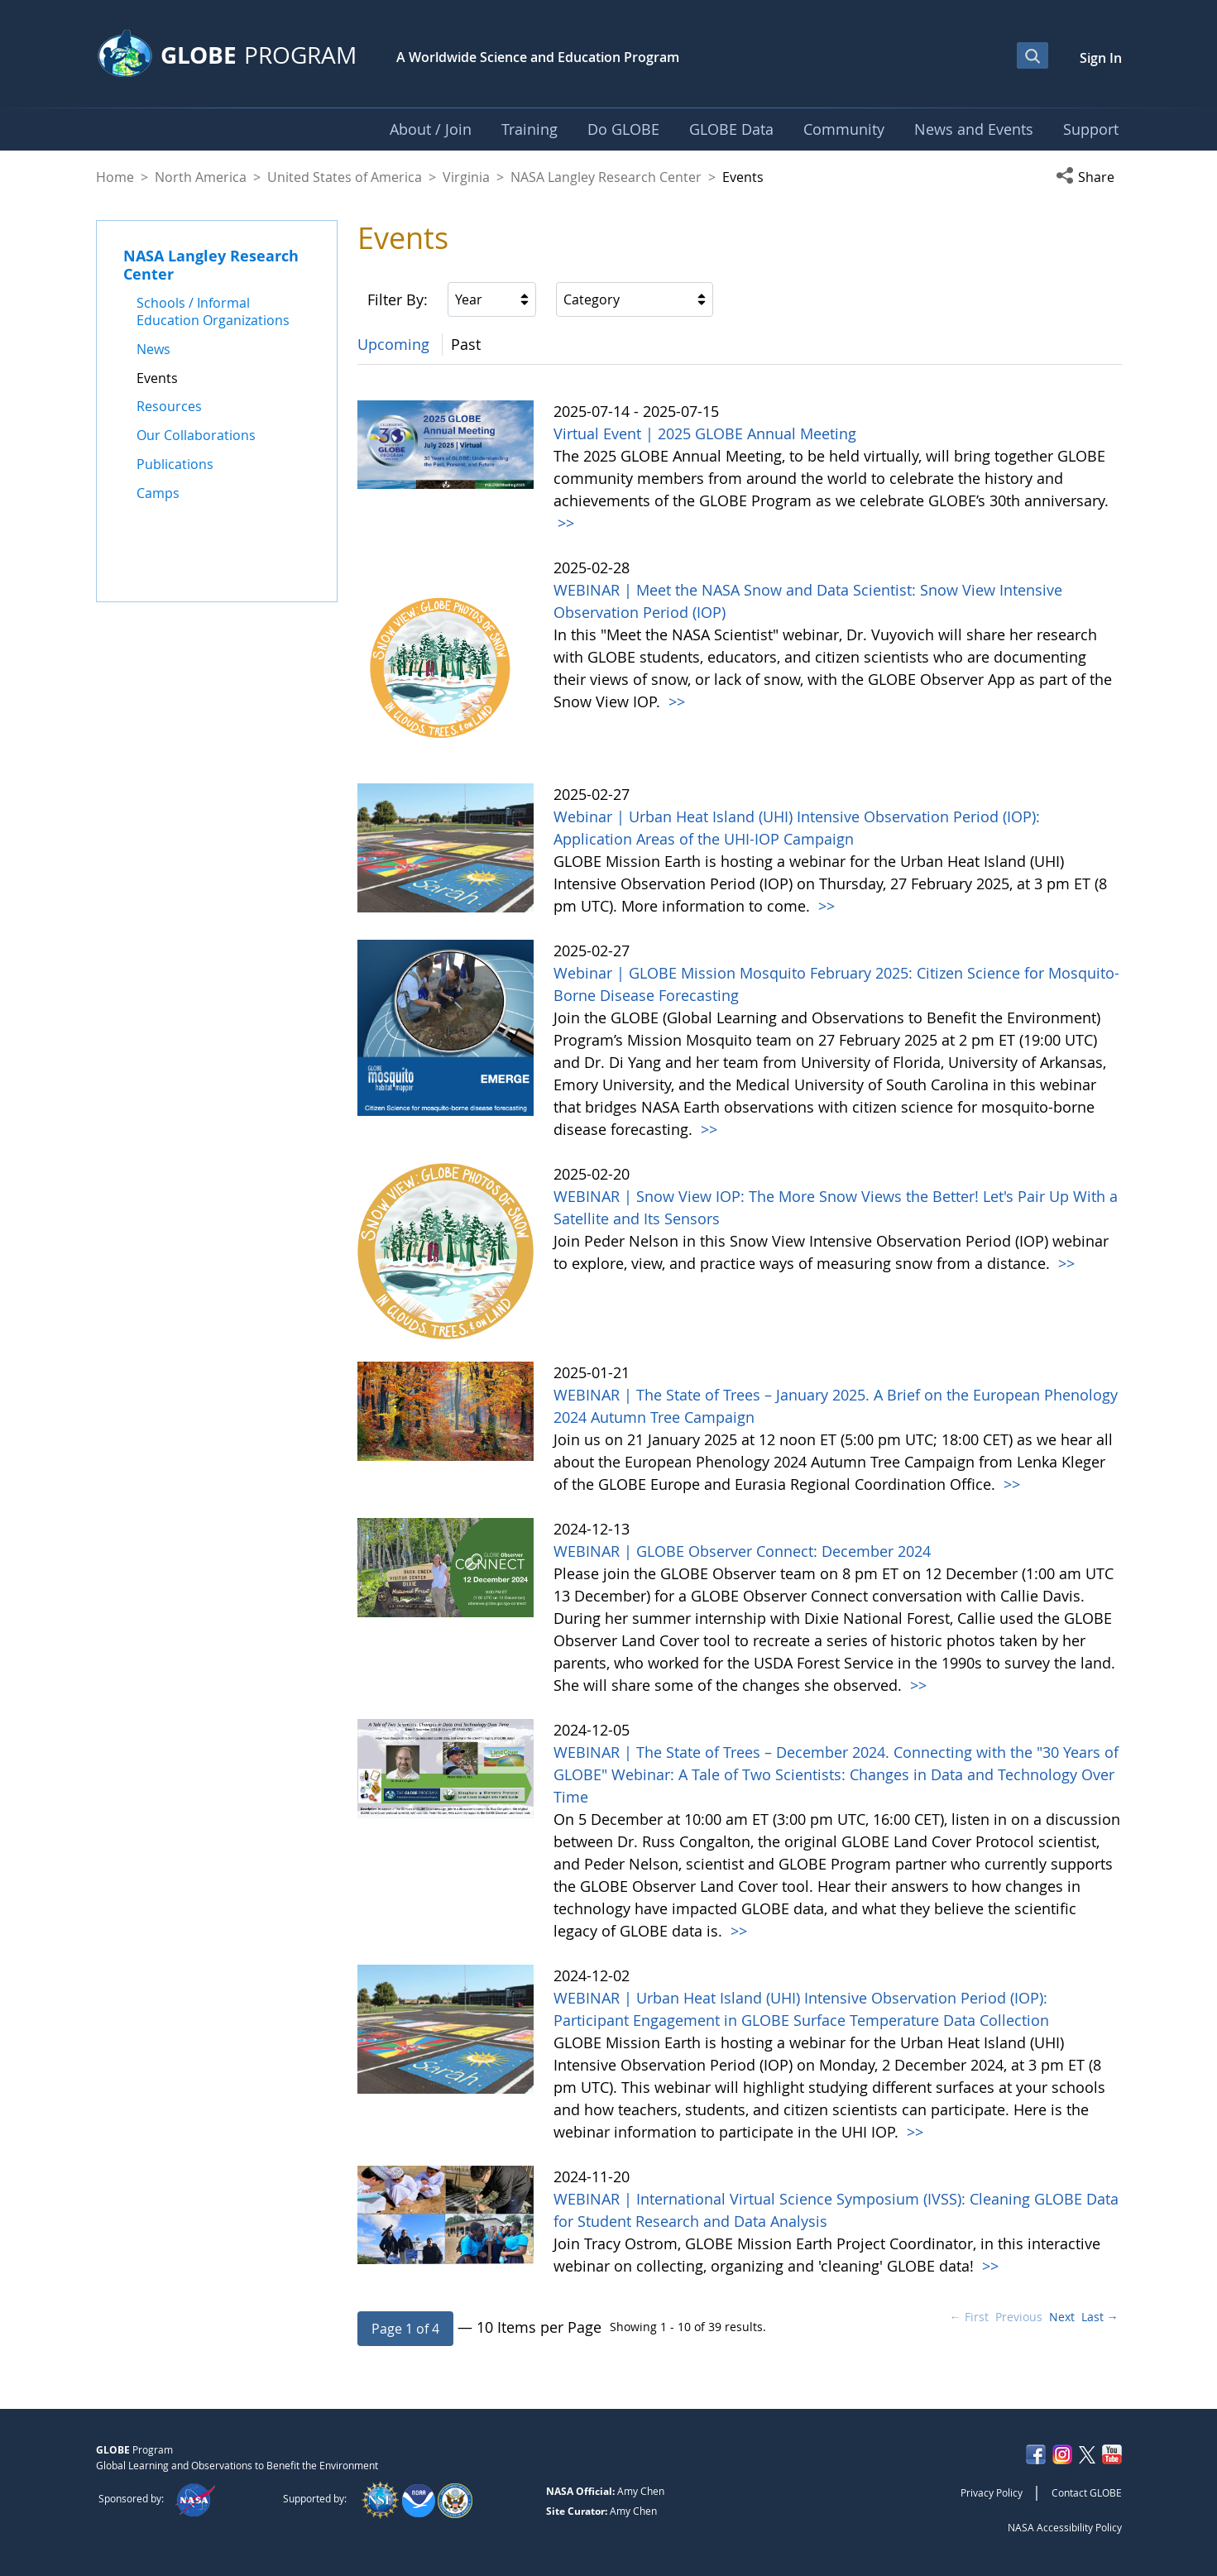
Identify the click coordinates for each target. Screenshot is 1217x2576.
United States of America (344, 177)
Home (115, 177)
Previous (1018, 2317)
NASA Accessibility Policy (1065, 2527)
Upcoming (393, 344)
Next (1062, 2317)
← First (969, 2317)
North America (201, 177)
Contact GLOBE (1087, 2492)
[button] (1089, 177)
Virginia (466, 177)
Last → (1100, 2317)
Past (466, 344)
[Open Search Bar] (1032, 55)
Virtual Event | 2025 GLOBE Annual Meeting (704, 433)
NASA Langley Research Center (606, 177)
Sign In (1101, 58)
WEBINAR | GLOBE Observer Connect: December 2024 (742, 1551)
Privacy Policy (992, 2492)
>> (563, 523)
